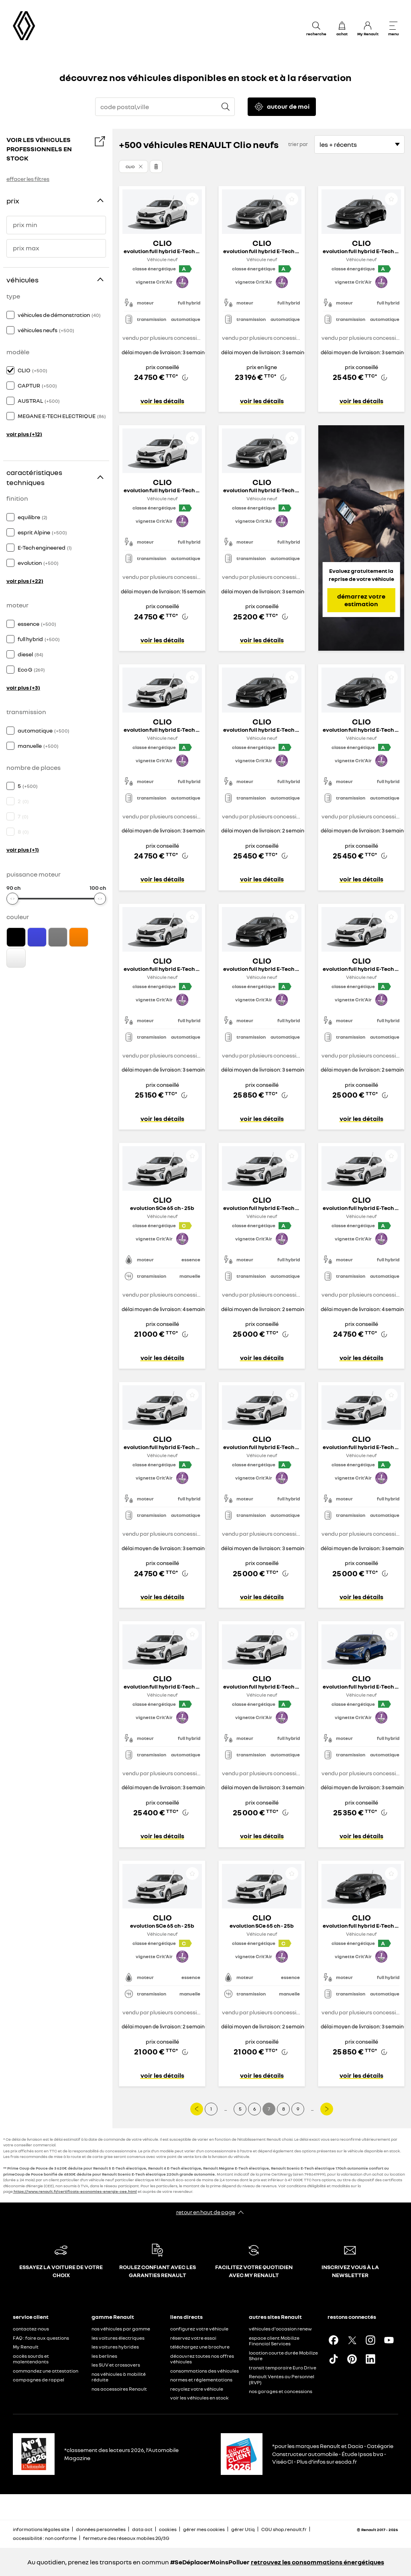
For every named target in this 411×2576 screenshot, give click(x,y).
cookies (168, 2529)
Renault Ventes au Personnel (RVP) (281, 2379)
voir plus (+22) (24, 580)
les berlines (104, 2356)
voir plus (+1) (22, 849)
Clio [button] (130, 166)
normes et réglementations (201, 2380)
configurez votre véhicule (199, 2329)
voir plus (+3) (23, 687)
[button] (133, 166)
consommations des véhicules (204, 2371)
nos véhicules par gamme (121, 2329)
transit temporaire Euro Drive (282, 2368)
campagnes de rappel (38, 2380)
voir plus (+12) (24, 433)
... (225, 2109)
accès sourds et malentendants (31, 2359)
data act (142, 2529)
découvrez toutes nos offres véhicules (202, 2359)
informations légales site (41, 2529)
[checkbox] (10, 315)
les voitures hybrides (115, 2347)
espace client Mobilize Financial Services (274, 2341)
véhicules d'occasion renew (280, 2329)
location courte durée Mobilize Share (283, 2356)
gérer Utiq (243, 2529)
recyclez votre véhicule (196, 2389)
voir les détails (162, 401)
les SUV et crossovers (116, 2365)
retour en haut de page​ (205, 2212)
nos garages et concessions (280, 2391)
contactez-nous (31, 2329)
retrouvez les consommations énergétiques (317, 2562)
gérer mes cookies (204, 2529)
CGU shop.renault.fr (284, 2529)
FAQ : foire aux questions (41, 2338)
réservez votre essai (193, 2338)
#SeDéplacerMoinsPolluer (210, 2562)
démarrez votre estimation (361, 600)
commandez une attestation (45, 2371)
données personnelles (101, 2529)
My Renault (26, 2347)
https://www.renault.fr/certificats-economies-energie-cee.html (75, 2191)
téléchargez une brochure (200, 2347)
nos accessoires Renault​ (119, 2389)
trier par (298, 144)
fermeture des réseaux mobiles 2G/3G (126, 2538)
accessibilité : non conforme (45, 2538)
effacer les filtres (27, 178)
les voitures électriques (118, 2338)
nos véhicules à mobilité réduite (119, 2377)
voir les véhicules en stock (199, 2398)
